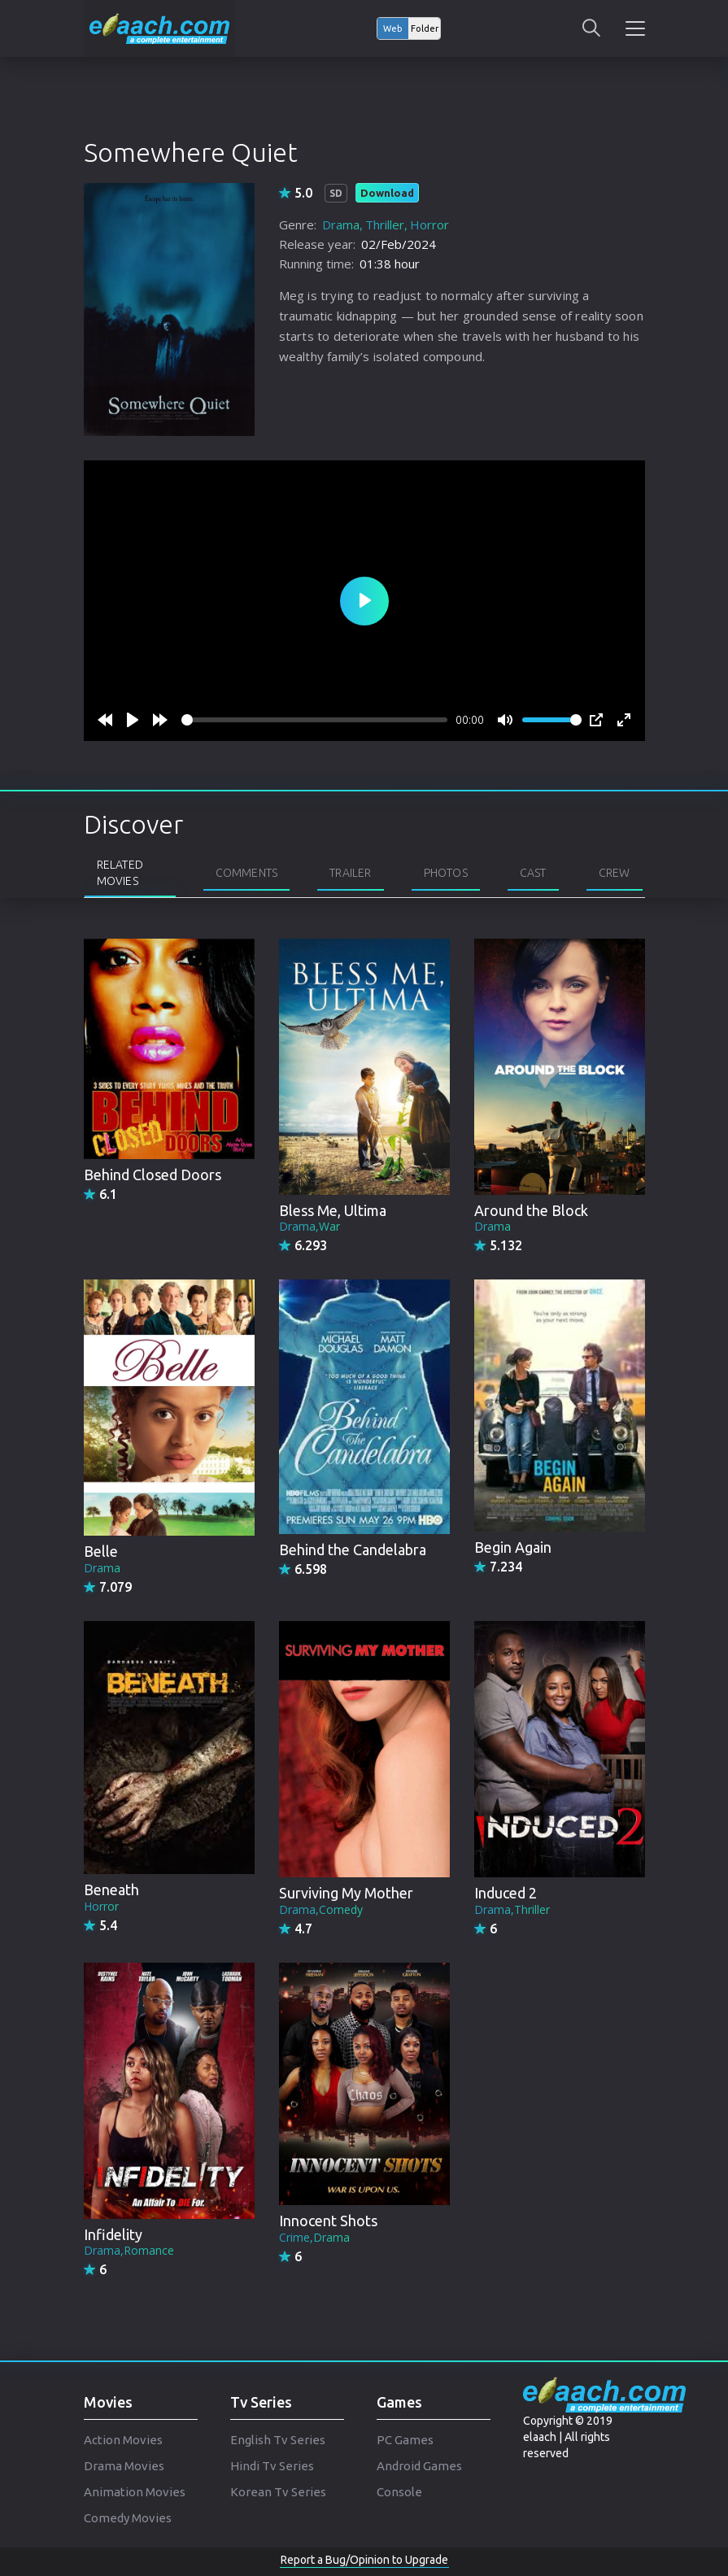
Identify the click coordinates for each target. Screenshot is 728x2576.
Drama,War (309, 1226)
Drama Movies (124, 2466)
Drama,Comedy (321, 1909)
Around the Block (531, 1210)
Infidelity (113, 2234)
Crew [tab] (614, 872)
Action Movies (123, 2440)
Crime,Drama (314, 2237)
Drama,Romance (129, 2250)
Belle (101, 1551)
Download (387, 192)
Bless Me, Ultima (332, 1210)
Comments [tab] (247, 872)
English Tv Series (277, 2440)
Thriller (384, 224)
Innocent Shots (328, 2220)
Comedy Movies (128, 2518)
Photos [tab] (446, 872)
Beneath (111, 1889)
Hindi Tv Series (272, 2466)
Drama (341, 224)
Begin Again (512, 1547)
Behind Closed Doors (152, 1174)
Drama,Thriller (512, 1909)
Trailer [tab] (350, 872)
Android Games (419, 2466)
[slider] (314, 720)
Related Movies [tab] (120, 872)
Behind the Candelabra (352, 1549)
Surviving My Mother (346, 1893)
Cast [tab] (533, 872)
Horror (429, 224)
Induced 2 (505, 1893)
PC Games (405, 2440)
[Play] (133, 720)
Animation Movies (134, 2492)
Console (399, 2492)
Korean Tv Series (278, 2492)
